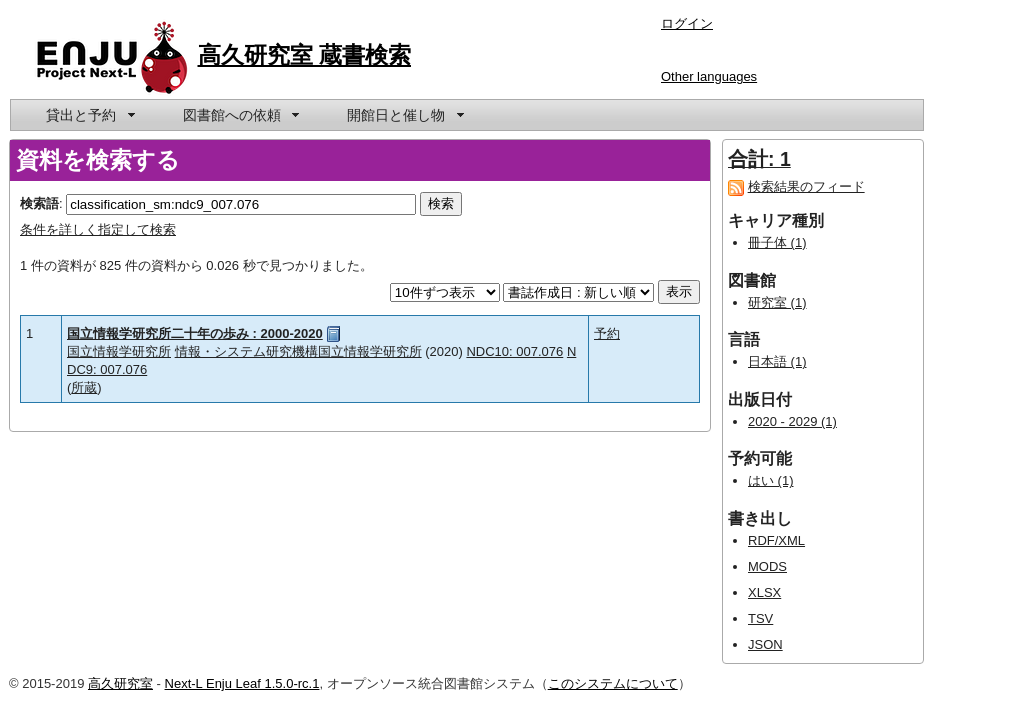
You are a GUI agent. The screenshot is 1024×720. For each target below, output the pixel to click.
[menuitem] (89, 115)
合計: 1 (759, 159)
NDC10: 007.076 (514, 351)
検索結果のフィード (806, 186)
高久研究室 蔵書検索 (305, 55)
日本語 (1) (777, 361)
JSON (765, 644)
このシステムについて (613, 683)
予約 (607, 333)
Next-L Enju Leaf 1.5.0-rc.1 (242, 683)
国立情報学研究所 (119, 351)
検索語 (39, 203)
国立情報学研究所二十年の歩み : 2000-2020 (195, 333)
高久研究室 (120, 683)
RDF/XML (776, 540)
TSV (760, 618)
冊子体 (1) (777, 242)
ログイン (687, 23)
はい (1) (771, 480)
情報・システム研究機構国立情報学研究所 (298, 351)
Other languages (709, 76)
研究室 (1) (777, 302)
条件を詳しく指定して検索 (98, 229)
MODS (767, 566)
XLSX (764, 592)
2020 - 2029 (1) (792, 421)
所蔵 (84, 387)
